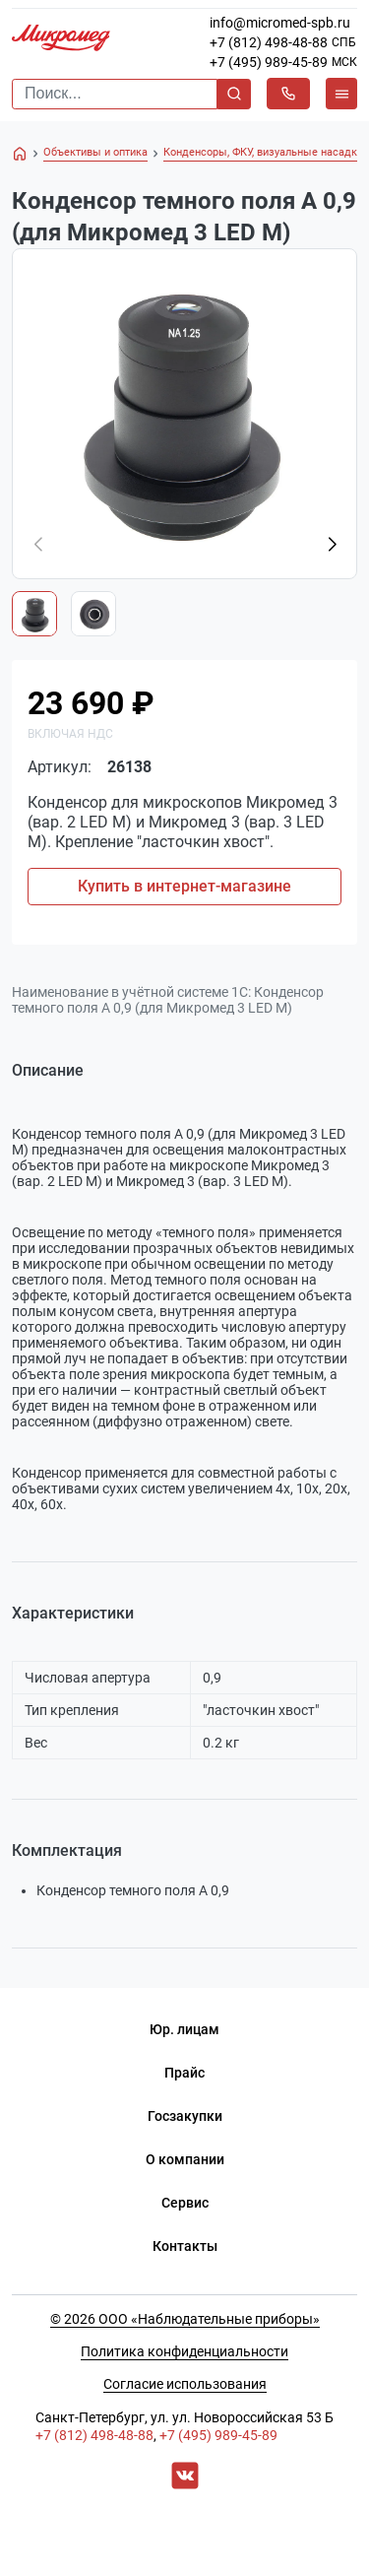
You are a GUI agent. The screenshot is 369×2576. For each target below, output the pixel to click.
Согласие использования (185, 2384)
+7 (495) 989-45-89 (269, 62)
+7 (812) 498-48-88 (269, 42)
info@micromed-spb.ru (280, 23)
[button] (331, 545)
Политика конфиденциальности (184, 2351)
